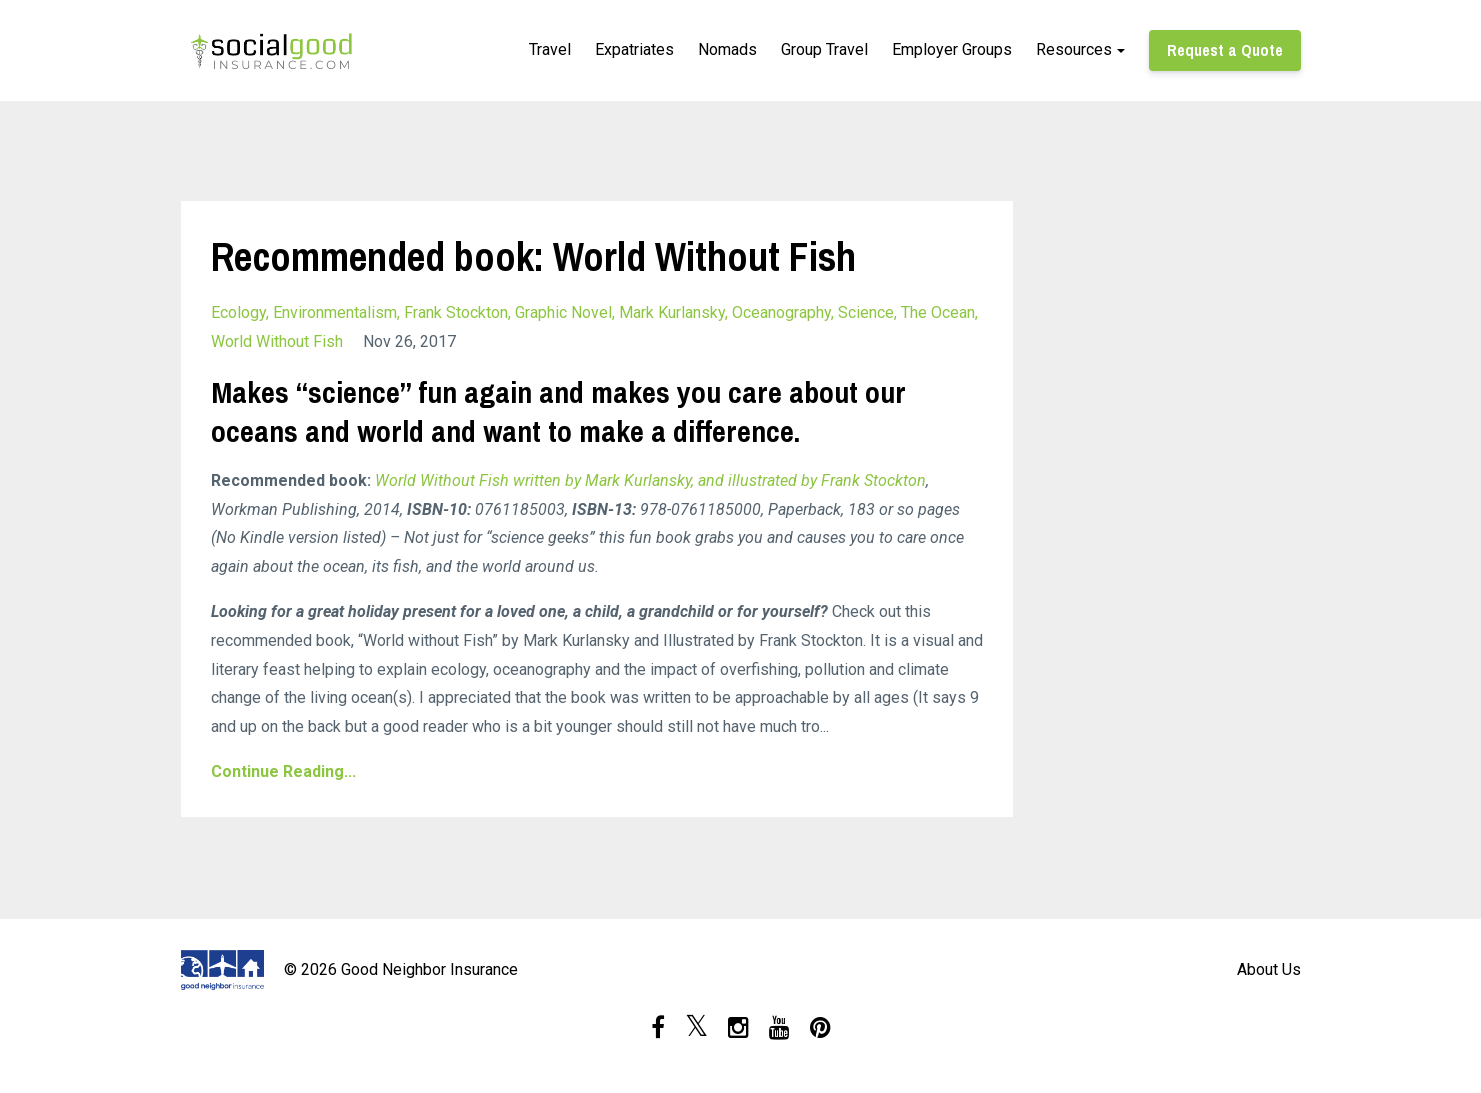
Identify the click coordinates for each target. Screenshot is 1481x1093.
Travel (550, 49)
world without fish (277, 341)
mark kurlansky (672, 312)
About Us (1269, 969)
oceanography (781, 312)
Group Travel (824, 49)
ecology (238, 312)
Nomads (727, 49)
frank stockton (456, 312)
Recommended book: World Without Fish (533, 256)
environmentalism (335, 312)
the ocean (938, 312)
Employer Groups (952, 49)
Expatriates (634, 49)
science (866, 312)
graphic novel (563, 312)
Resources (1074, 49)
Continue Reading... (283, 771)
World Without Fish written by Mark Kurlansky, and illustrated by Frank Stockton (650, 480)
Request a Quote (1225, 50)
